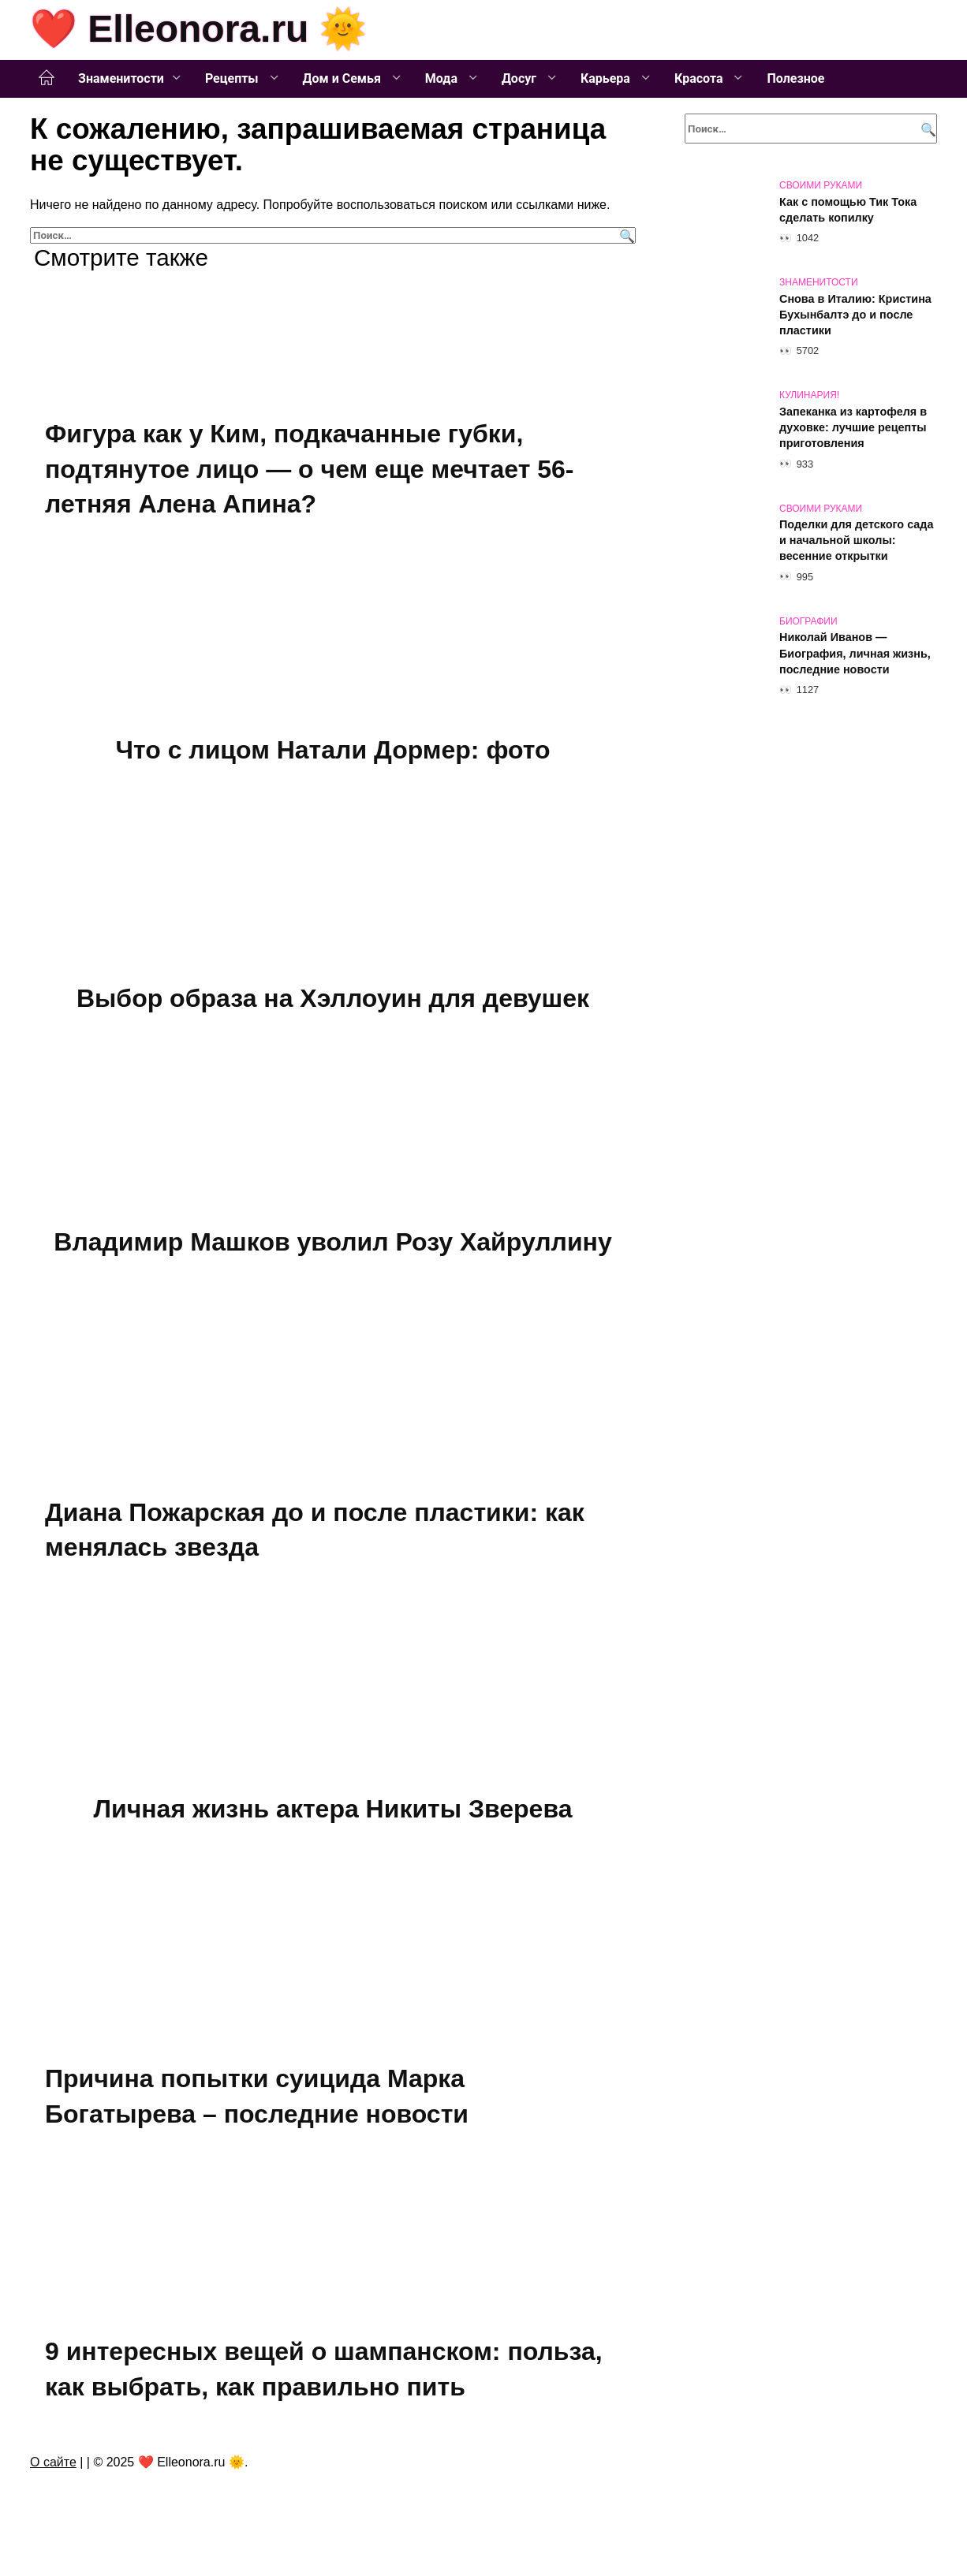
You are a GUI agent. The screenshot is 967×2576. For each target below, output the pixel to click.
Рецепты (233, 78)
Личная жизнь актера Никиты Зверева (333, 1813)
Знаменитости (121, 78)
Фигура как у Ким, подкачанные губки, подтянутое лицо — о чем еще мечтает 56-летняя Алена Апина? (309, 469)
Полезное (795, 78)
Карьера (607, 78)
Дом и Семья (343, 78)
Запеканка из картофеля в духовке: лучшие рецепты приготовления (853, 427)
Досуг (521, 78)
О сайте (53, 2470)
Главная (46, 78)
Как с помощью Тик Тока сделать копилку (848, 210)
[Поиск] (625, 235)
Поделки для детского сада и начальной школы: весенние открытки (856, 541)
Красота (700, 78)
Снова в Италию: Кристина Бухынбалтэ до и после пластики (855, 315)
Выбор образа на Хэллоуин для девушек (333, 1000)
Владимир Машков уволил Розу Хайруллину (332, 1245)
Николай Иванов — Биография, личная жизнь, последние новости (855, 654)
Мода (443, 78)
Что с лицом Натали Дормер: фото (332, 750)
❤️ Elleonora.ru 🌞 (198, 29)
